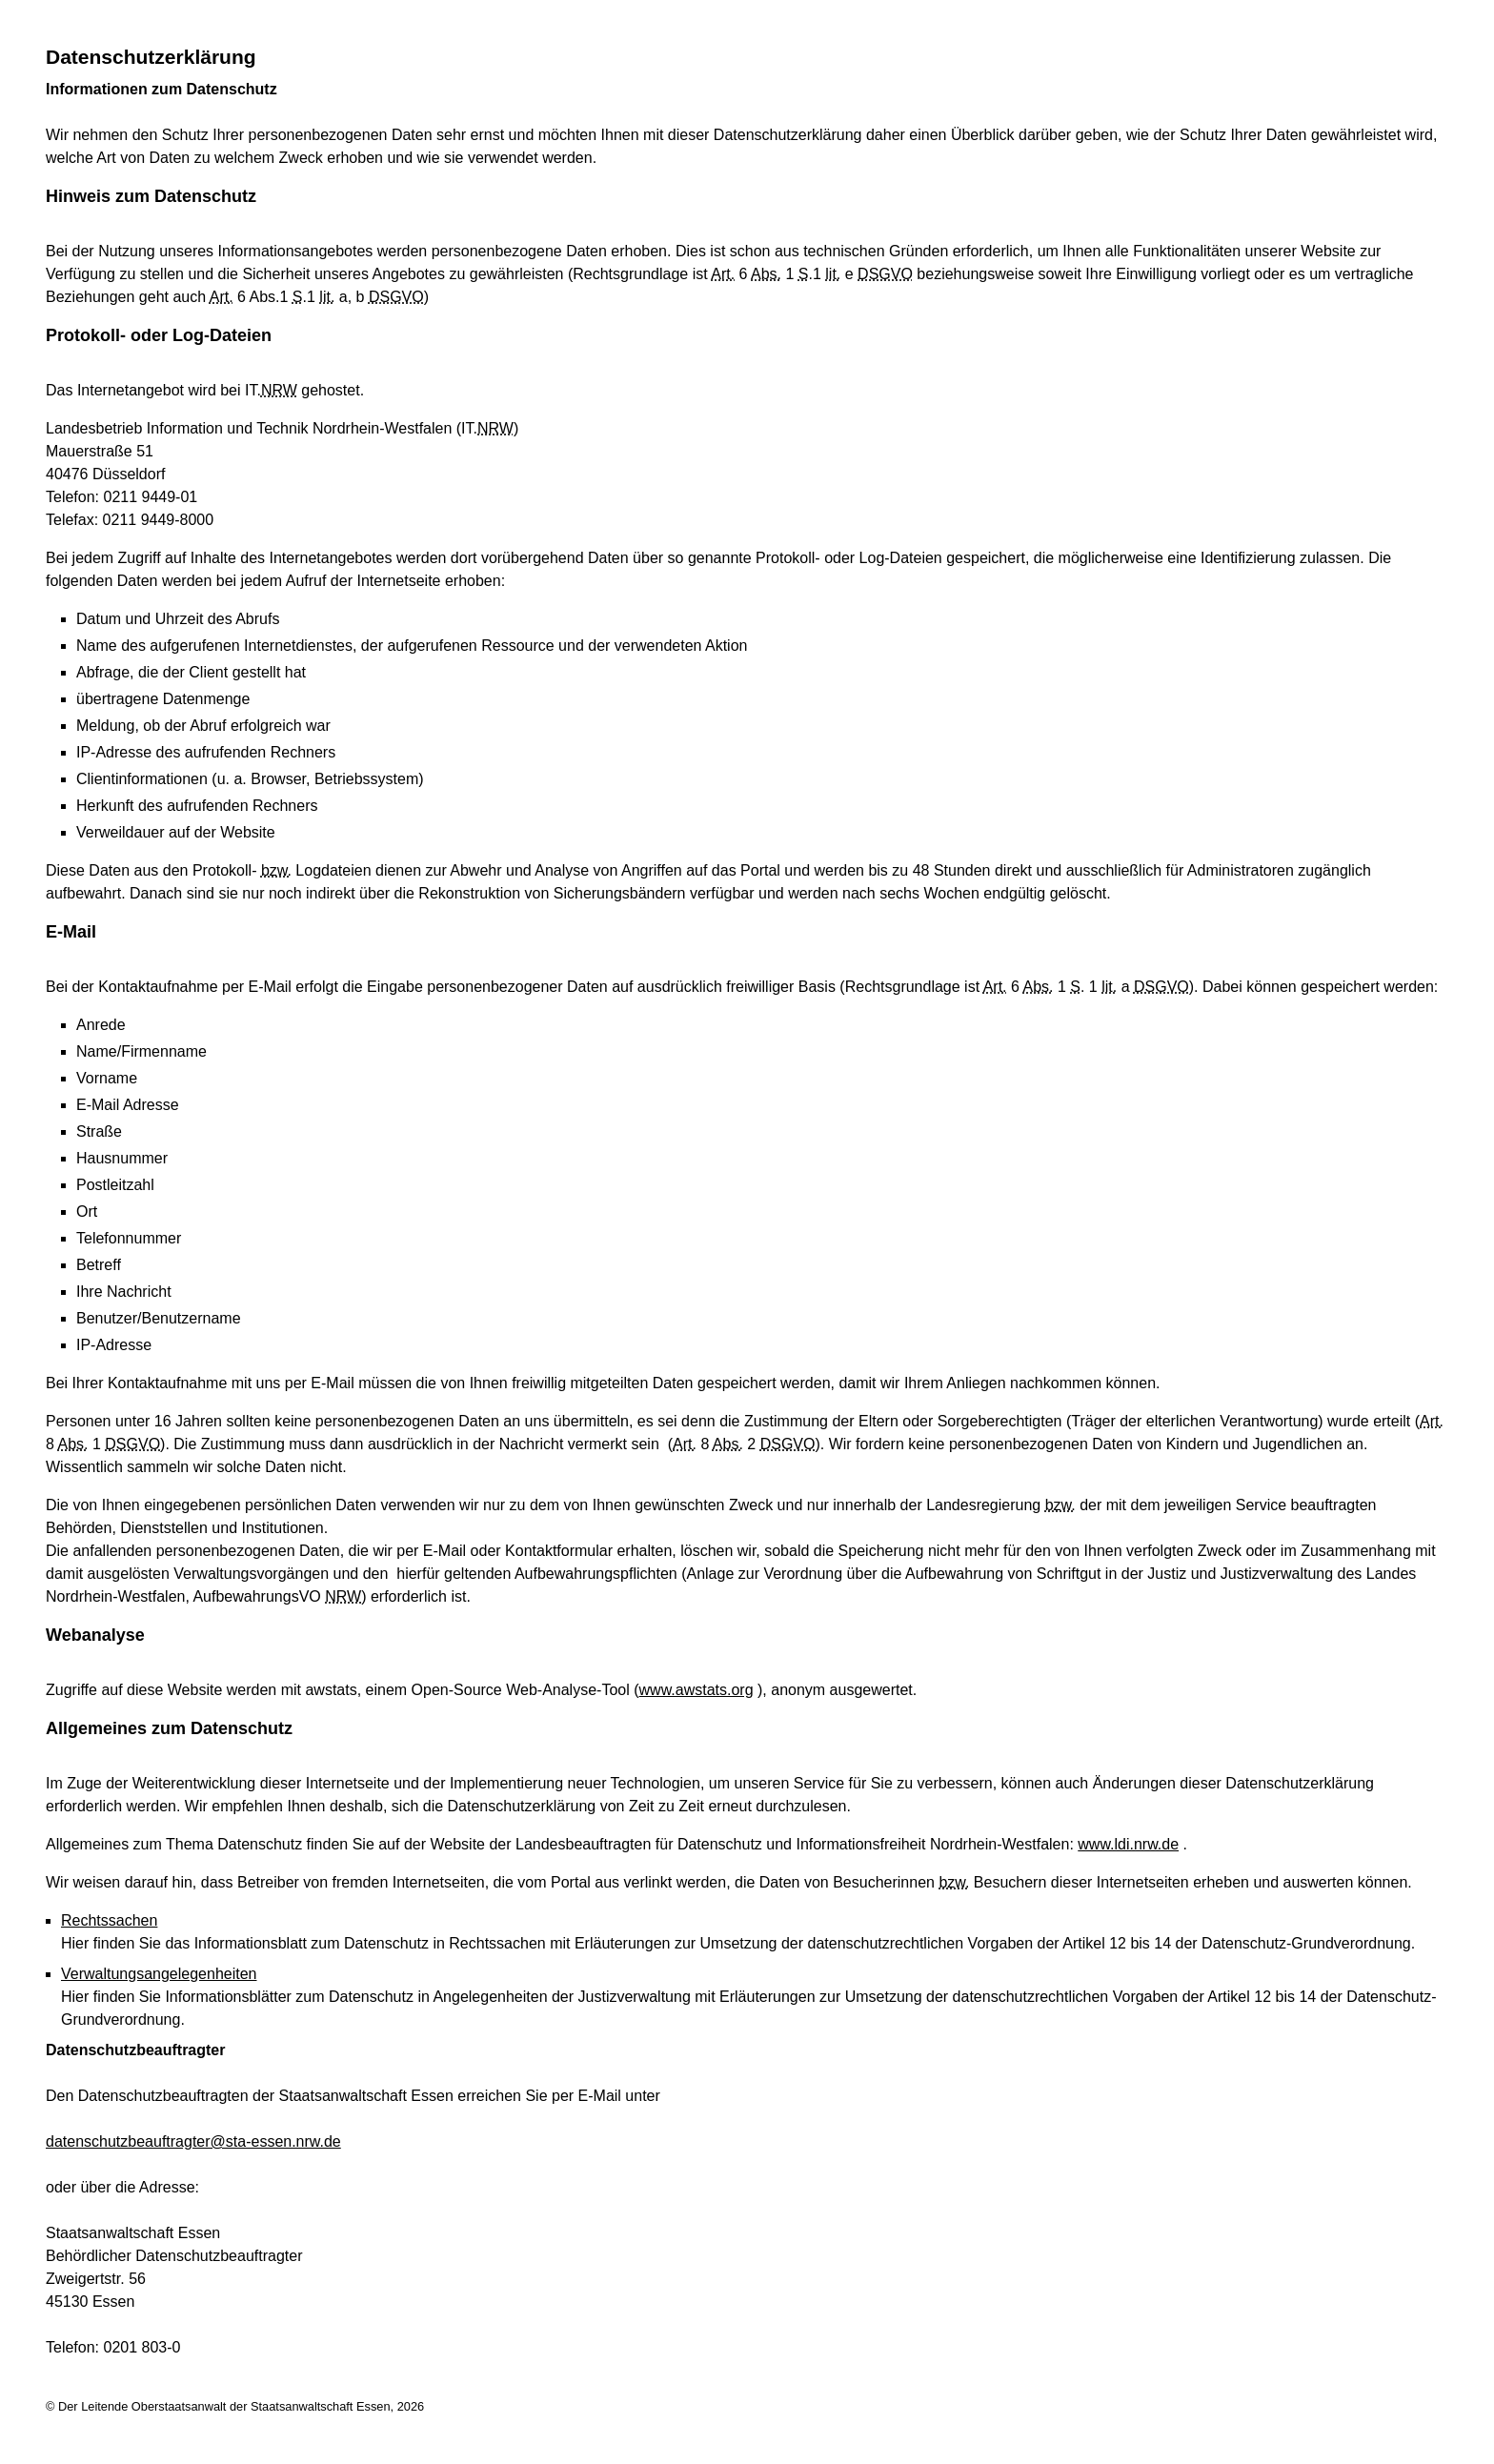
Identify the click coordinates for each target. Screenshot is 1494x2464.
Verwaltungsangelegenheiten (159, 1974)
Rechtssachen (109, 1920)
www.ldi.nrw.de (1128, 1844)
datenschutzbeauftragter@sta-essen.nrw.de (193, 2141)
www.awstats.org (696, 1690)
